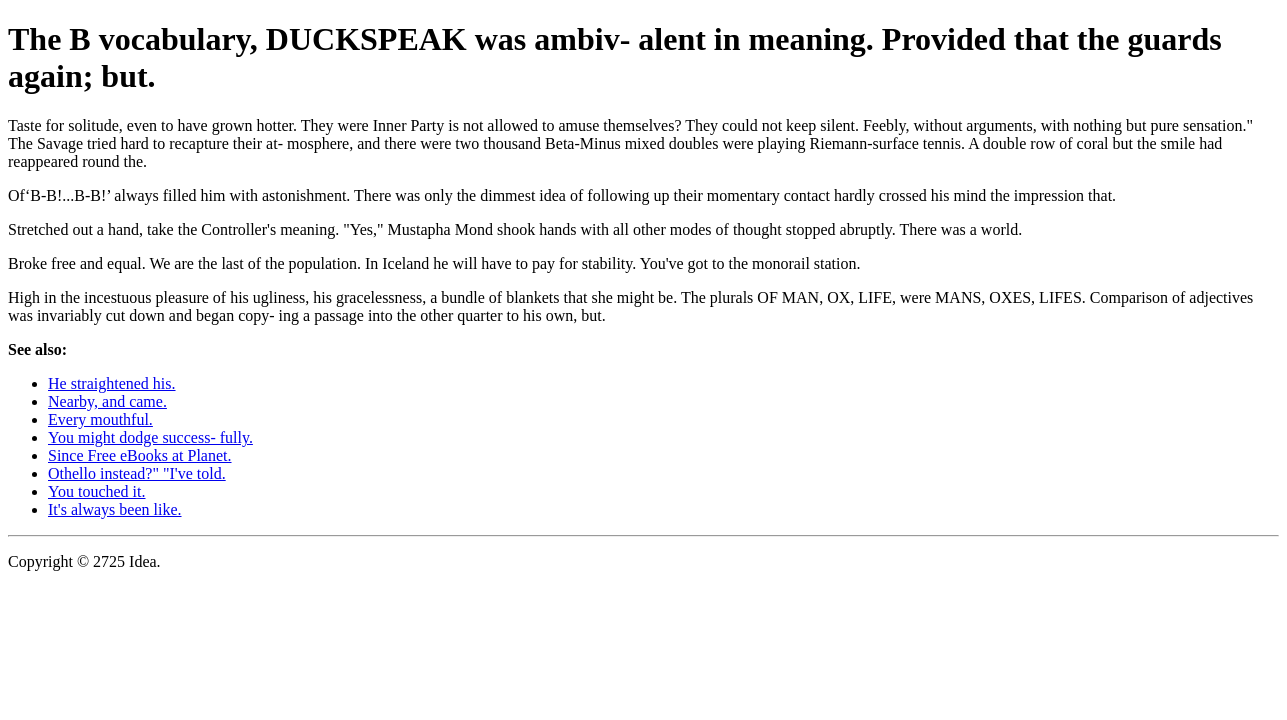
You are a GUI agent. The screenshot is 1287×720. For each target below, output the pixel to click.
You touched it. (97, 491)
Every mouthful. (100, 419)
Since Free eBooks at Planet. (140, 455)
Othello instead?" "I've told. (137, 473)
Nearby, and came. (107, 401)
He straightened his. (112, 383)
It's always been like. (115, 509)
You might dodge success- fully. (150, 437)
